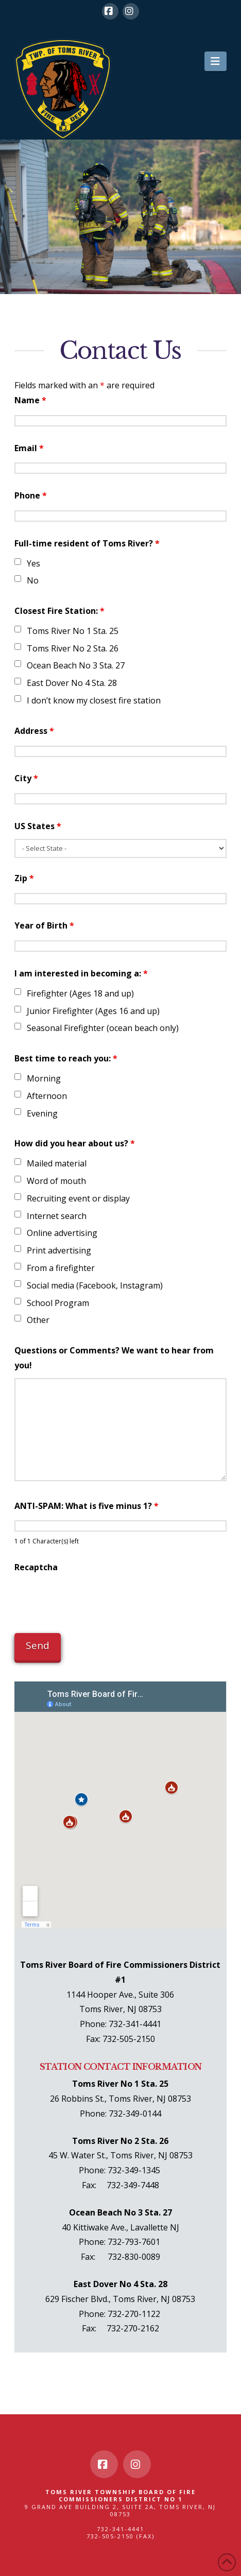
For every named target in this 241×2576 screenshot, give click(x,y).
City (26, 778)
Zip (24, 878)
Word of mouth (56, 1181)
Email (29, 448)
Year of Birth (44, 925)
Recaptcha (36, 1567)
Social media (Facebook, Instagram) (95, 1285)
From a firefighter (61, 1268)
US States (37, 826)
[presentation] (92, 1600)
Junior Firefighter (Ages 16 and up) (93, 1011)
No (33, 580)
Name (30, 400)
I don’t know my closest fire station (94, 700)
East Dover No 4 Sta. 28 (72, 683)
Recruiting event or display (78, 1198)
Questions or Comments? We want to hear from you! (114, 1358)
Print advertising (59, 1250)
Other (38, 1320)
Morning (44, 1078)
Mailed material (57, 1163)
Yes (33, 563)
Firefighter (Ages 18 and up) (80, 993)
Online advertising (62, 1233)
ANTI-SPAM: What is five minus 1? (86, 1506)
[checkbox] (17, 561)
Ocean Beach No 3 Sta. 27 (76, 665)
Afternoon (47, 1096)
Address (34, 730)
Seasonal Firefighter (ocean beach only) (103, 1028)
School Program (58, 1303)
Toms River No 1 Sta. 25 (72, 631)
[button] (215, 61)
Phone (30, 495)
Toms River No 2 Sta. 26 (72, 648)
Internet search (57, 1216)
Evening (42, 1113)
